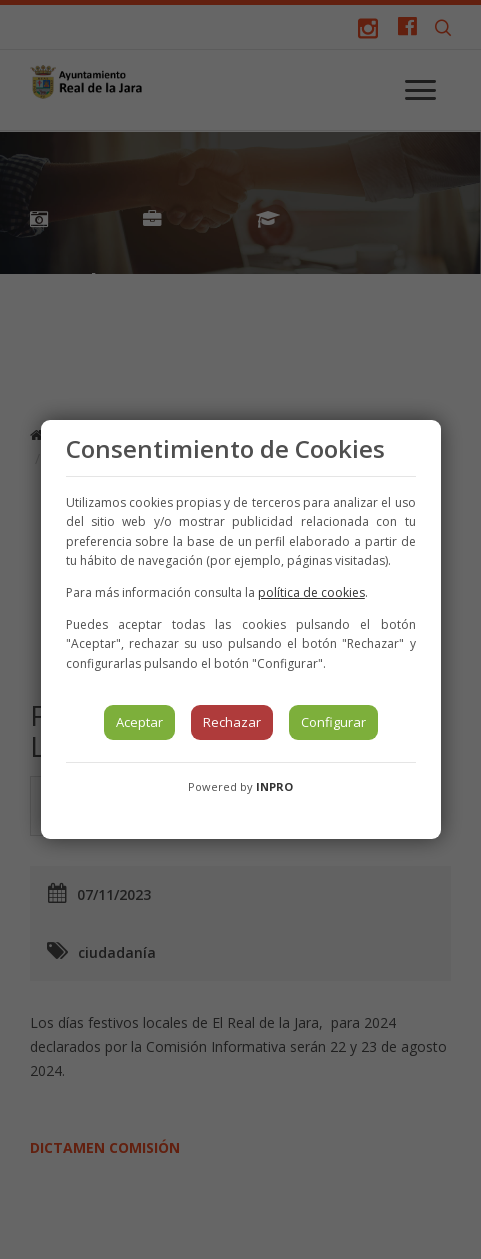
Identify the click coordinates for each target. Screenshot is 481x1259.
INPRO (274, 786)
